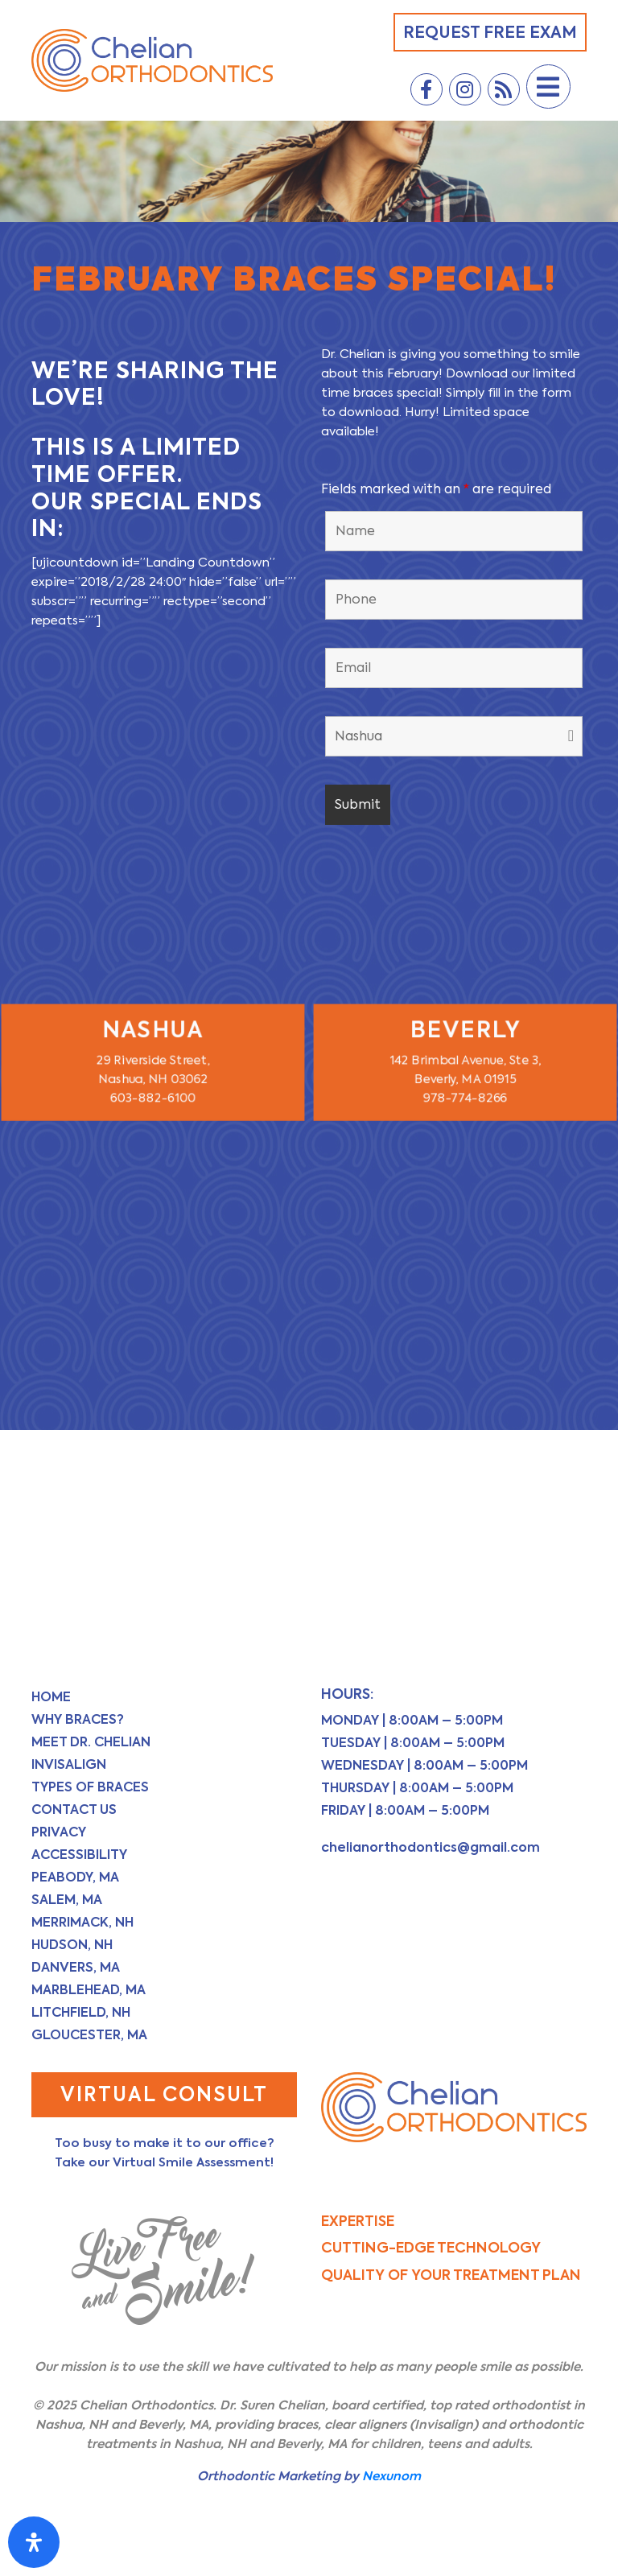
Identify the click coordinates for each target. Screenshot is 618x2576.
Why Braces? (77, 1719)
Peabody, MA (75, 1877)
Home (51, 1697)
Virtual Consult (164, 2094)
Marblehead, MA (88, 1989)
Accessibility (79, 1854)
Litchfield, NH (80, 2012)
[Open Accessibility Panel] (34, 2542)
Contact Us (74, 1809)
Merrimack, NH (82, 1922)
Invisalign (68, 1764)
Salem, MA (66, 1899)
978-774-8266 (465, 1096)
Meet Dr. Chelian (90, 1742)
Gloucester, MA (89, 2035)
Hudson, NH (72, 1944)
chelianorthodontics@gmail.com (430, 1847)
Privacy (58, 1832)
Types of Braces (90, 1787)
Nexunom (391, 2475)
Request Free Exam (490, 32)
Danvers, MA (75, 1967)
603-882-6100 (153, 1096)
